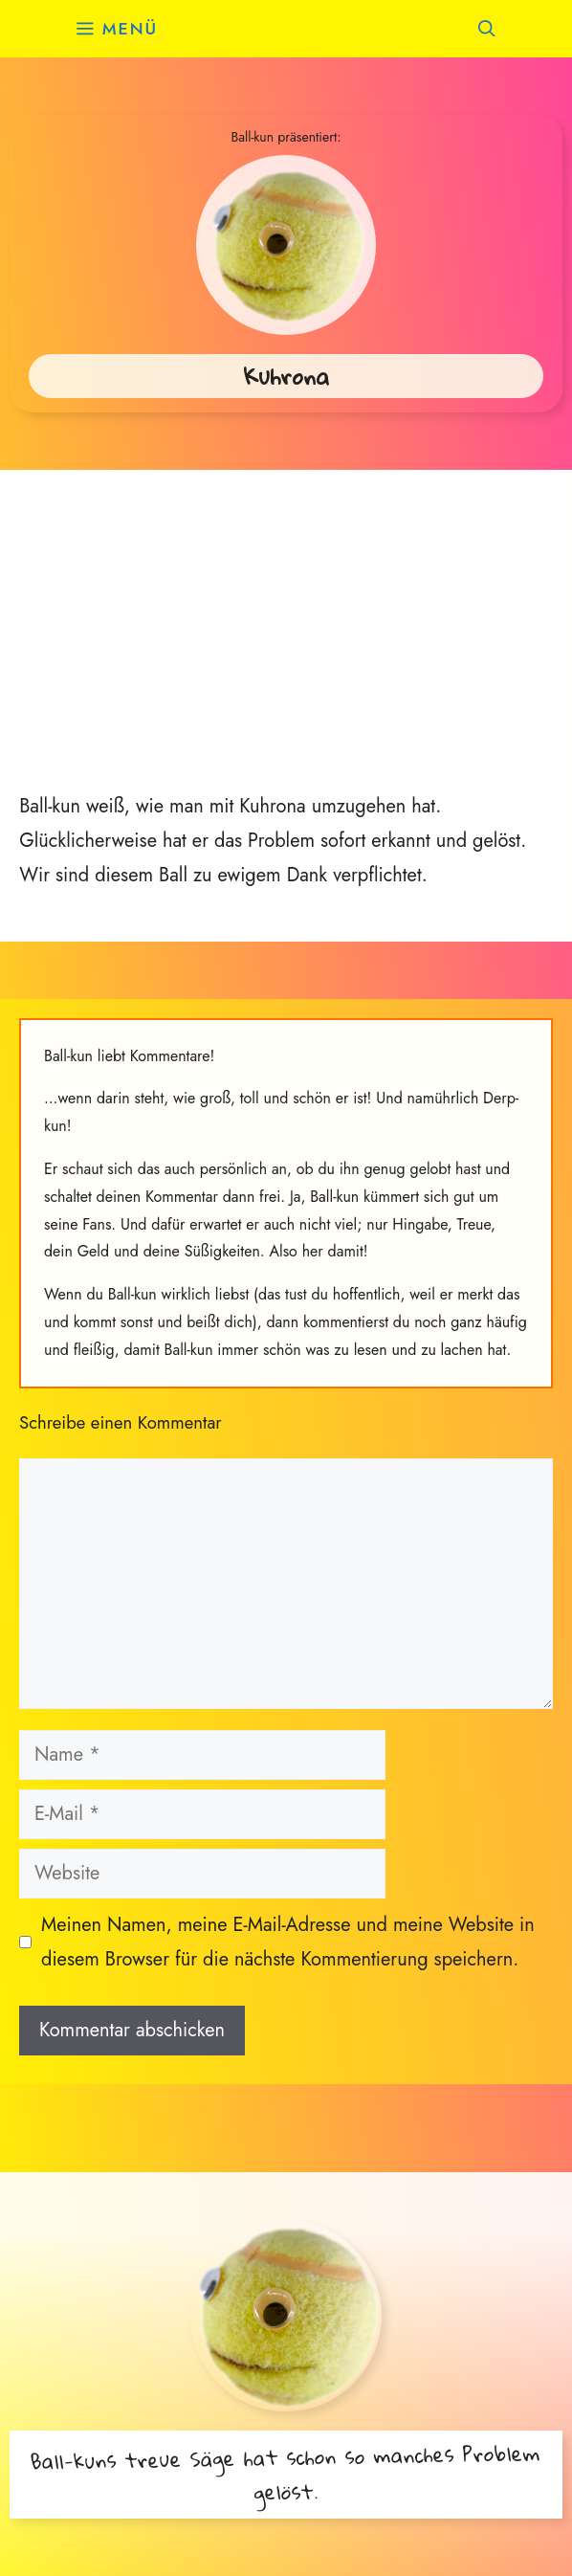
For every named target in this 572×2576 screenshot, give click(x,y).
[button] (487, 28)
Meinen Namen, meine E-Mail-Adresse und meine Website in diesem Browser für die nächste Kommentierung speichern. (288, 1942)
